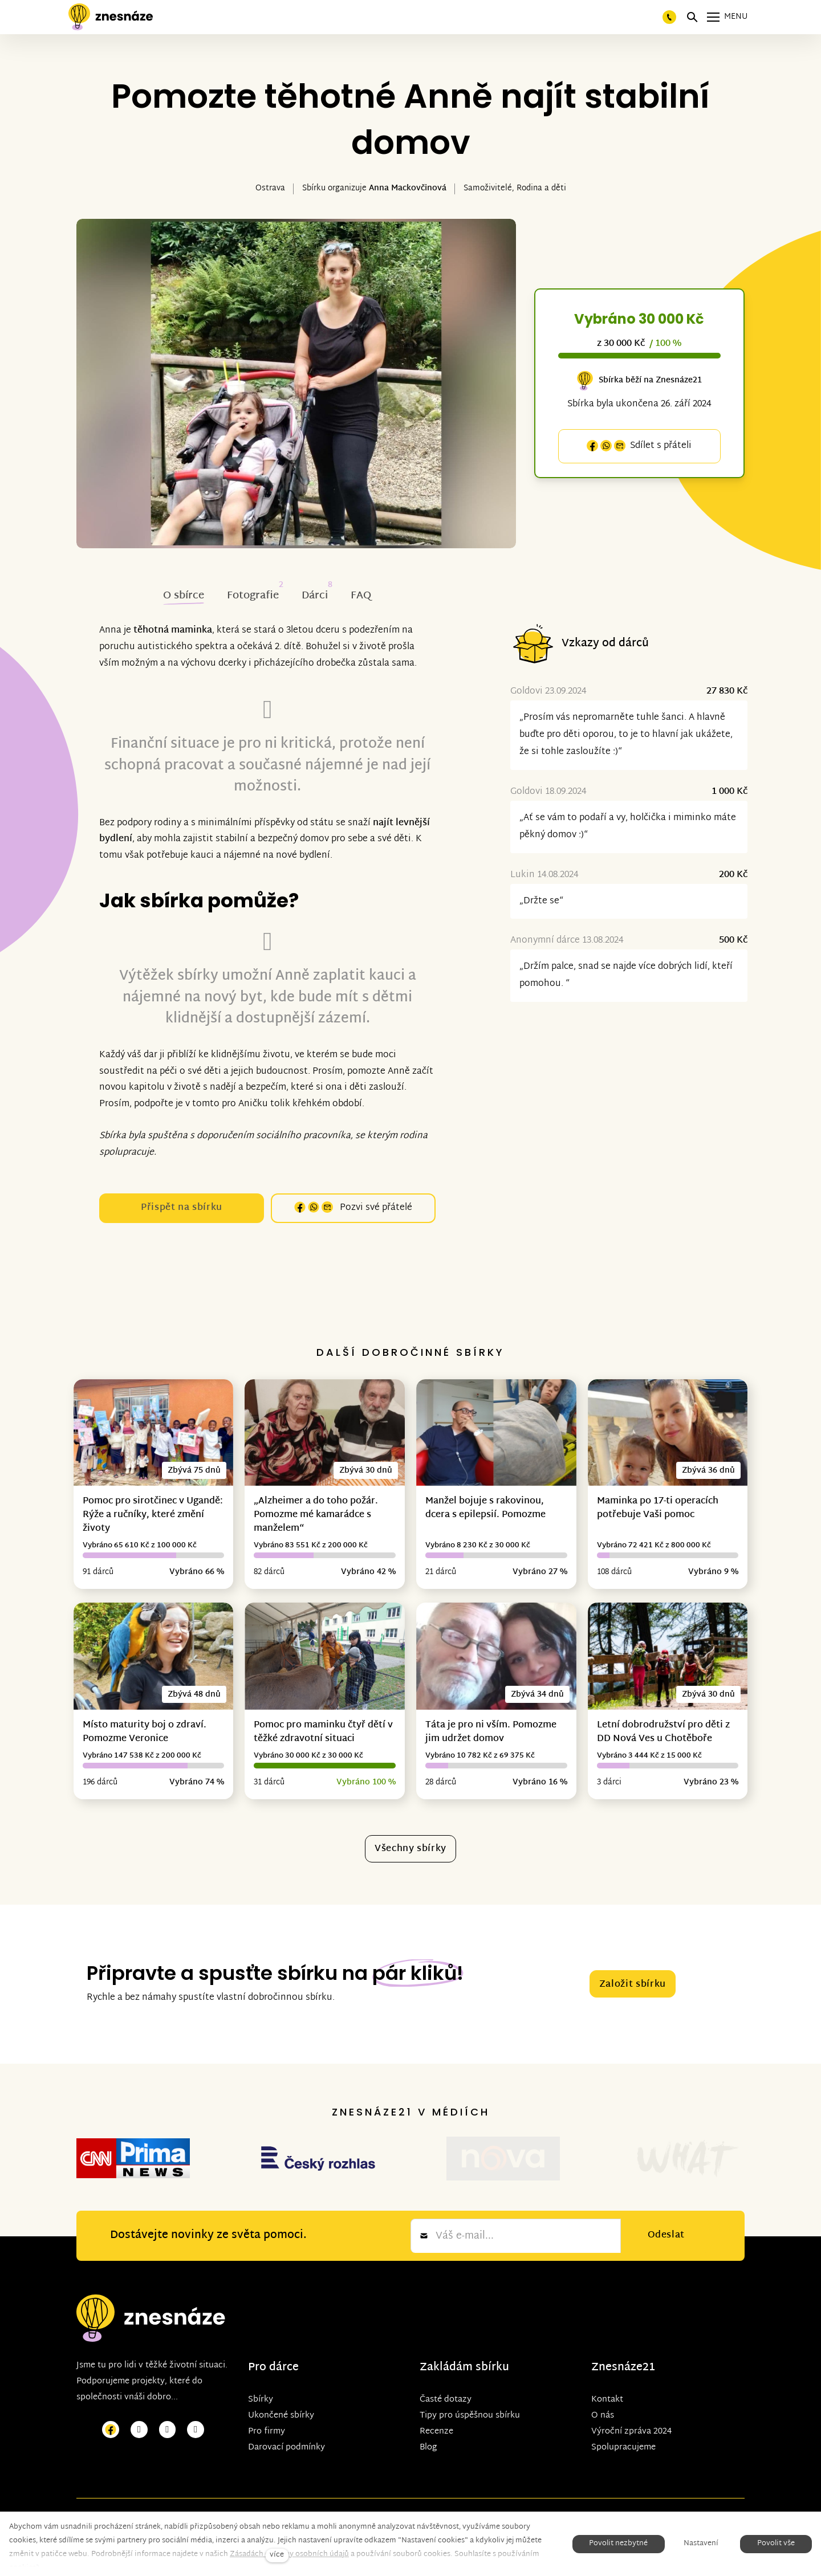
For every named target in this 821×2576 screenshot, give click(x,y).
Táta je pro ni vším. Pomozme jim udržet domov (490, 1732)
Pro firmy (266, 2384)
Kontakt (607, 2353)
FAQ (361, 595)
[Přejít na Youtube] (167, 2383)
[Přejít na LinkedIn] (195, 2383)
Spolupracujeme (623, 2400)
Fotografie (253, 595)
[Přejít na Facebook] (110, 2383)
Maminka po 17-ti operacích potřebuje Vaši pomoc (657, 1508)
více (277, 2555)
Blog (428, 2400)
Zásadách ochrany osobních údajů (289, 2554)
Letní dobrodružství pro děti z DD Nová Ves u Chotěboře (663, 1732)
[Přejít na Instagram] (139, 2383)
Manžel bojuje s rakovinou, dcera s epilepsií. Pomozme (485, 1508)
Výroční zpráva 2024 (631, 2384)
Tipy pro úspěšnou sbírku (470, 2369)
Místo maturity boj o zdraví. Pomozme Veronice (144, 1732)
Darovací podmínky (286, 2400)
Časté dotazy (446, 2353)
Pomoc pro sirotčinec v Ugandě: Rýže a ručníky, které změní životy (153, 1515)
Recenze (436, 2384)
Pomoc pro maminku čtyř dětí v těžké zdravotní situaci (323, 1732)
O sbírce (183, 595)
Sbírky (260, 2353)
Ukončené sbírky (281, 2369)
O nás (602, 2369)
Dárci (315, 595)
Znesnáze (617, 2321)
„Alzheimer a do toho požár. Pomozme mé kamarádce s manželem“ (316, 1515)
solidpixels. (294, 2484)
